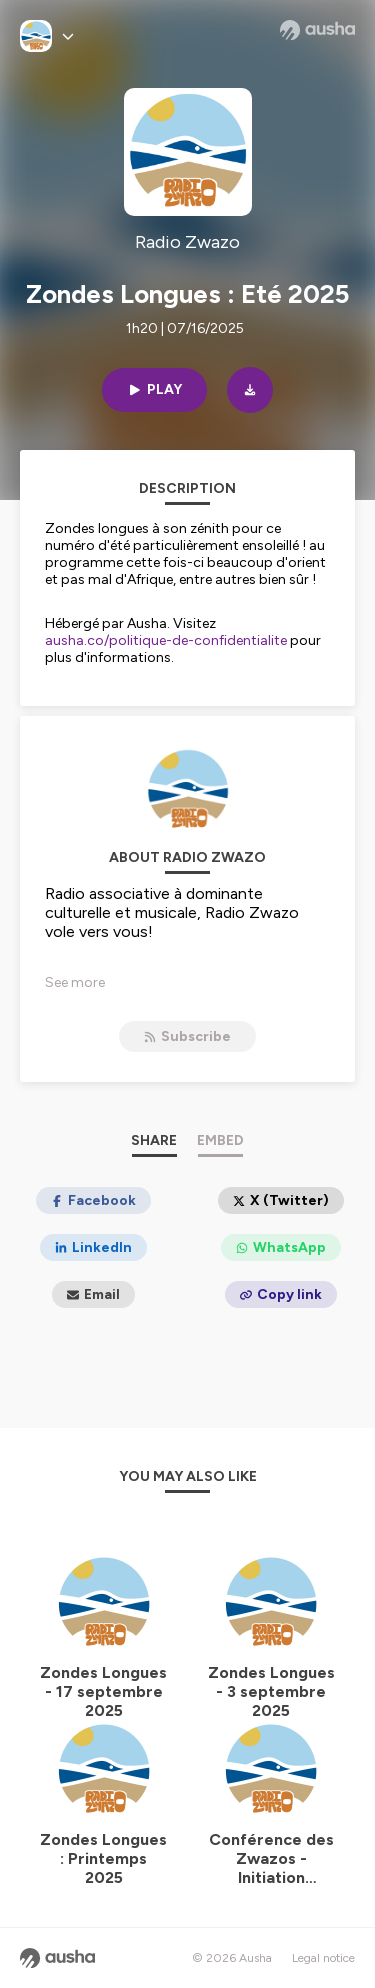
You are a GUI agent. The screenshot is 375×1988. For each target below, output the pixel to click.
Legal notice (323, 1958)
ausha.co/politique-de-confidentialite (166, 640)
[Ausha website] (317, 30)
